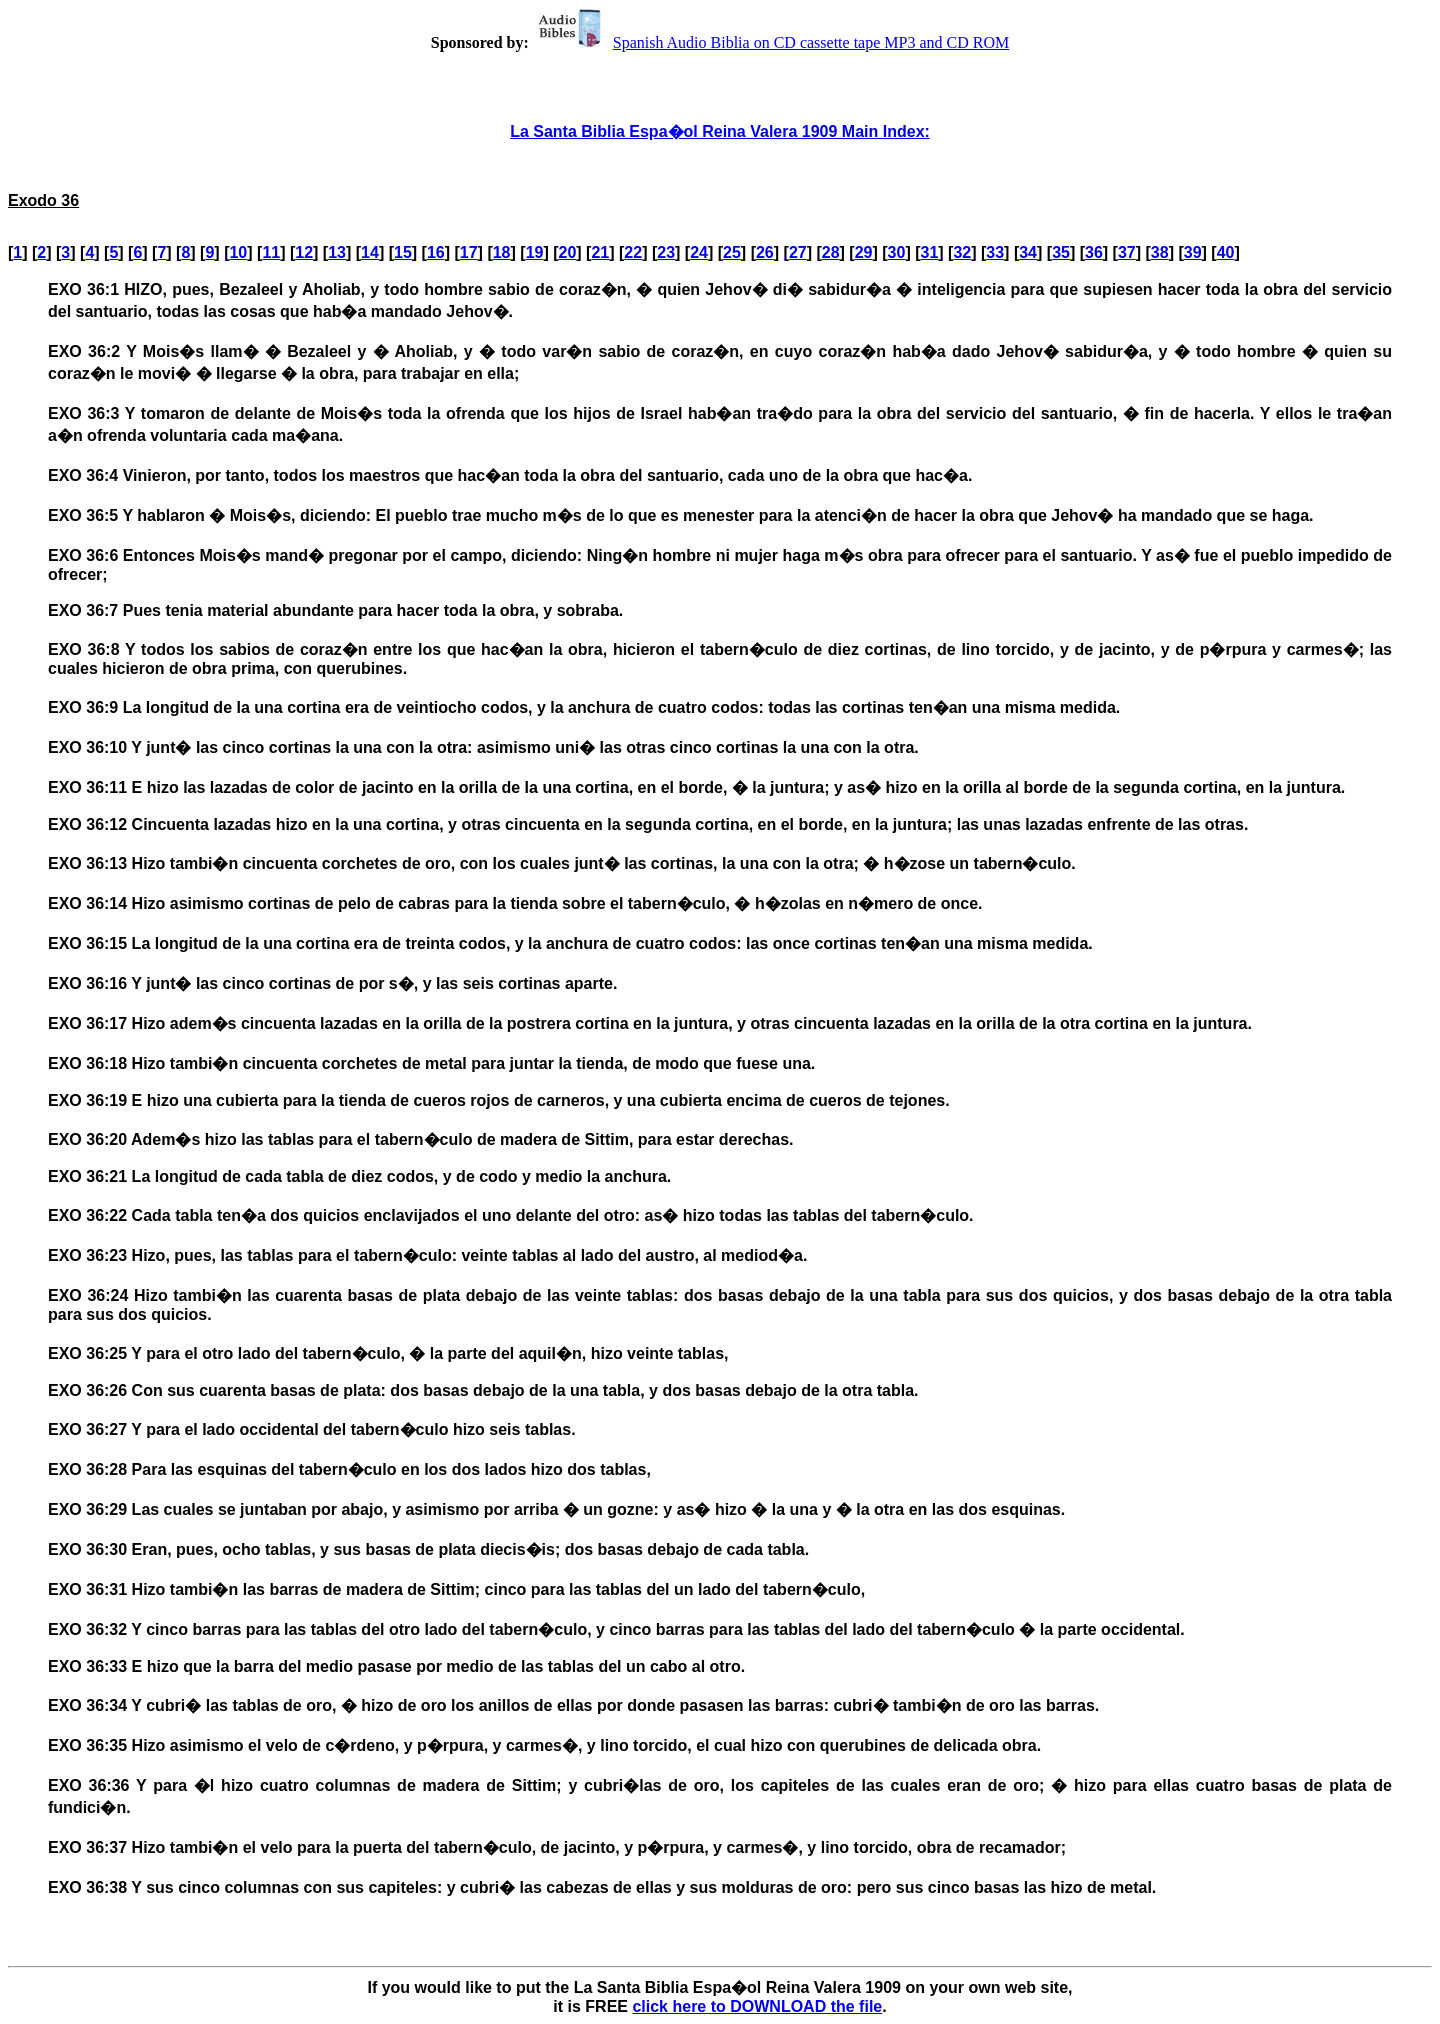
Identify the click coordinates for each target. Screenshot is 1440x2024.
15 (403, 252)
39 (1193, 252)
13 (337, 252)
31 (930, 252)
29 (864, 252)
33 (995, 252)
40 (1226, 252)
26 (765, 252)
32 (962, 252)
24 (699, 252)
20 (568, 252)
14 (370, 252)
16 (436, 252)
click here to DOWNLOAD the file (757, 2006)
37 (1127, 252)
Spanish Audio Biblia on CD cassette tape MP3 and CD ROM (771, 42)
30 (897, 252)
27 (798, 252)
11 (271, 252)
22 (633, 252)
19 (535, 252)
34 (1028, 252)
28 (831, 252)
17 (469, 252)
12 (304, 252)
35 (1061, 252)
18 (502, 252)
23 (666, 252)
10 (238, 252)
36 (1094, 252)
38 (1160, 252)
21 (600, 252)
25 (732, 252)
